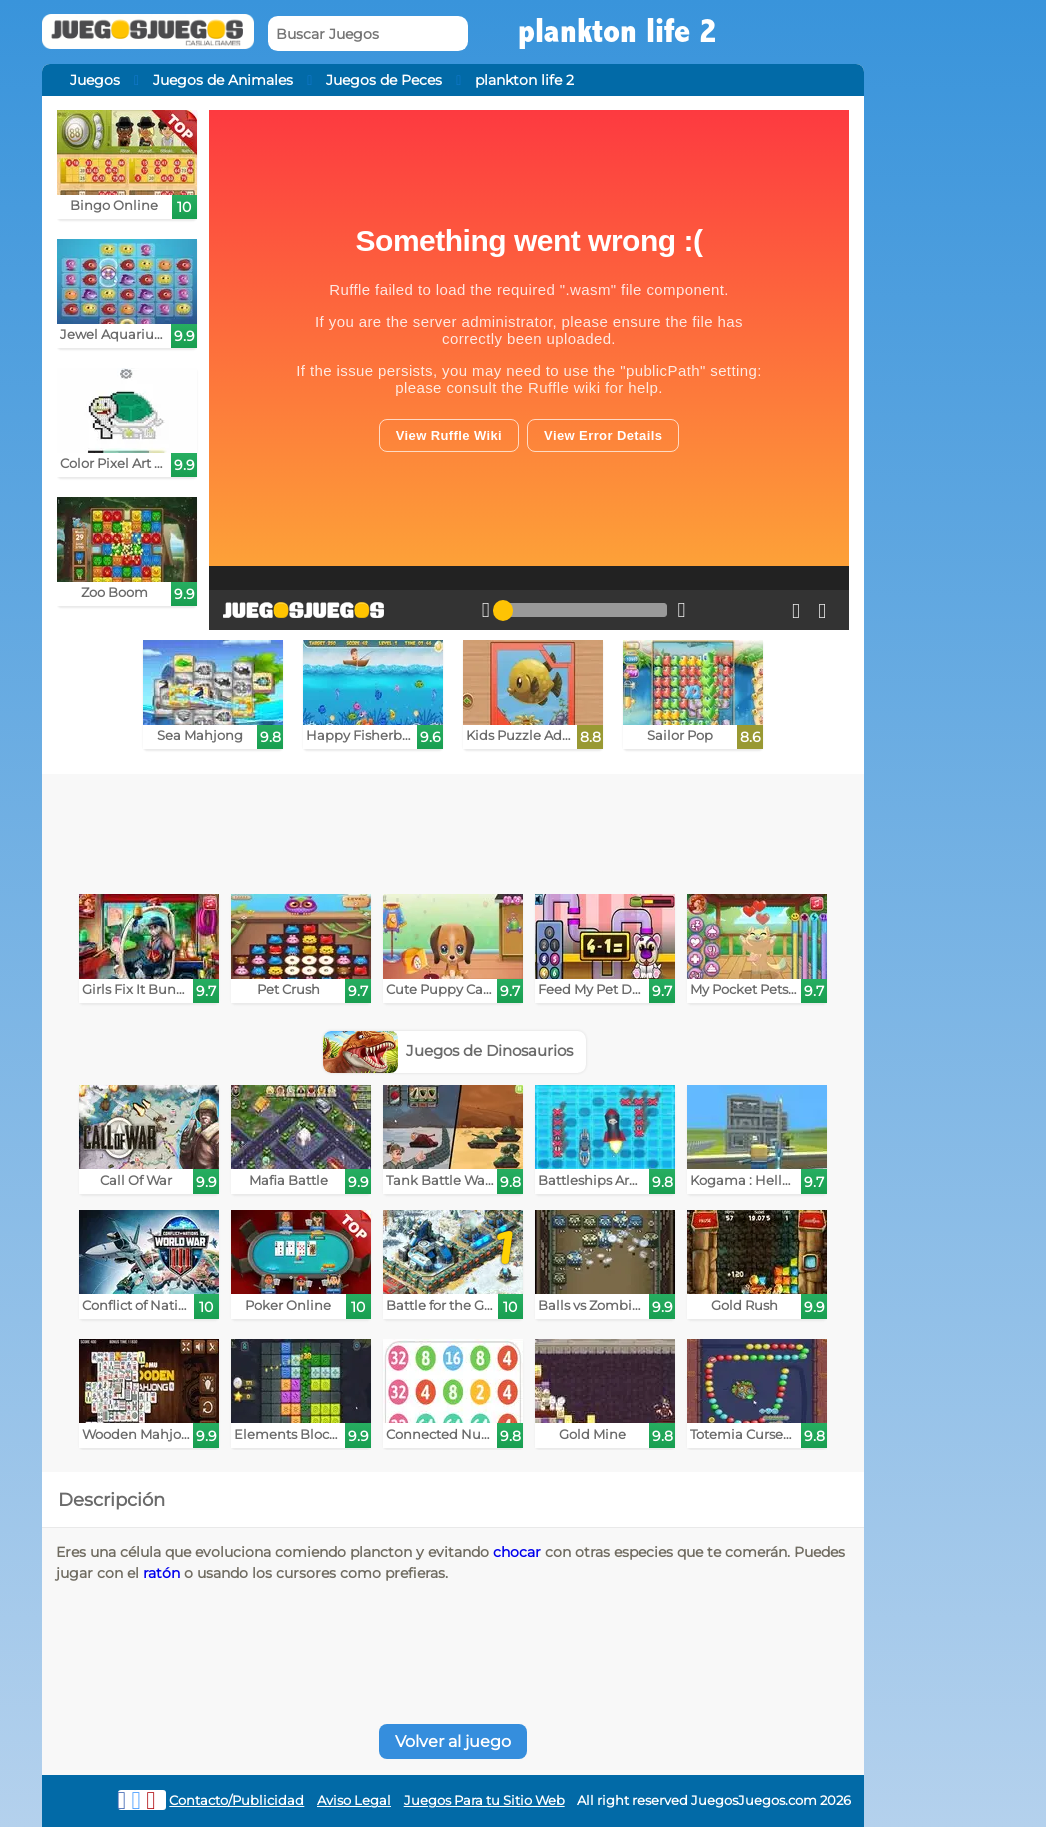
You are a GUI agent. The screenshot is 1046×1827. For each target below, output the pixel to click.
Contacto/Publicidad (236, 1800)
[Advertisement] (453, 829)
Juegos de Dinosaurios (448, 1050)
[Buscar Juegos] (368, 33)
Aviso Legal (354, 1800)
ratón (161, 1573)
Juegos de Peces (384, 80)
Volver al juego (453, 1741)
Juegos (95, 80)
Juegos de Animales (223, 80)
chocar (517, 1552)
